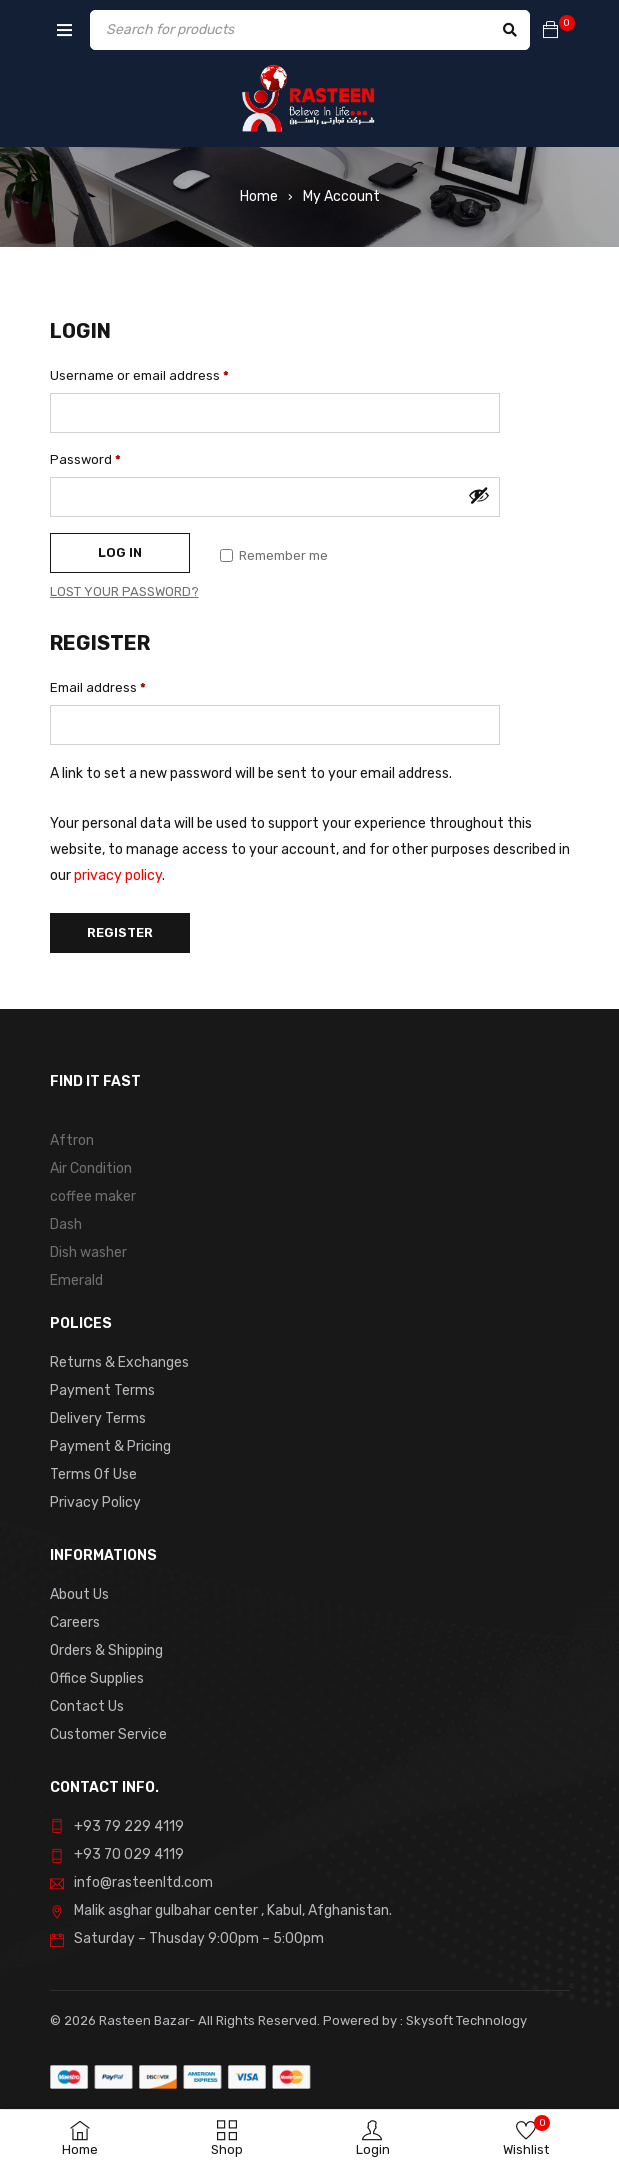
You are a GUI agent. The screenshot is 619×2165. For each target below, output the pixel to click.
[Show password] (479, 495)
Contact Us (87, 1706)
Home (259, 196)
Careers (75, 1622)
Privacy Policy (95, 1502)
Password (85, 459)
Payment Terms (102, 1390)
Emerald (76, 1280)
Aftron (72, 1140)
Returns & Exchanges (119, 1362)
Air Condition (91, 1168)
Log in (120, 552)
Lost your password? (124, 591)
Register (120, 932)
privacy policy (118, 875)
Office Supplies (97, 1678)
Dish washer (88, 1252)
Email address (98, 687)
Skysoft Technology (465, 2020)
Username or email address (139, 375)
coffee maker (93, 1196)
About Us (79, 1594)
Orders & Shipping (106, 1650)
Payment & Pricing (110, 1446)
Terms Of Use (93, 1474)
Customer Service (108, 1734)
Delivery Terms (98, 1418)
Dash (66, 1224)
